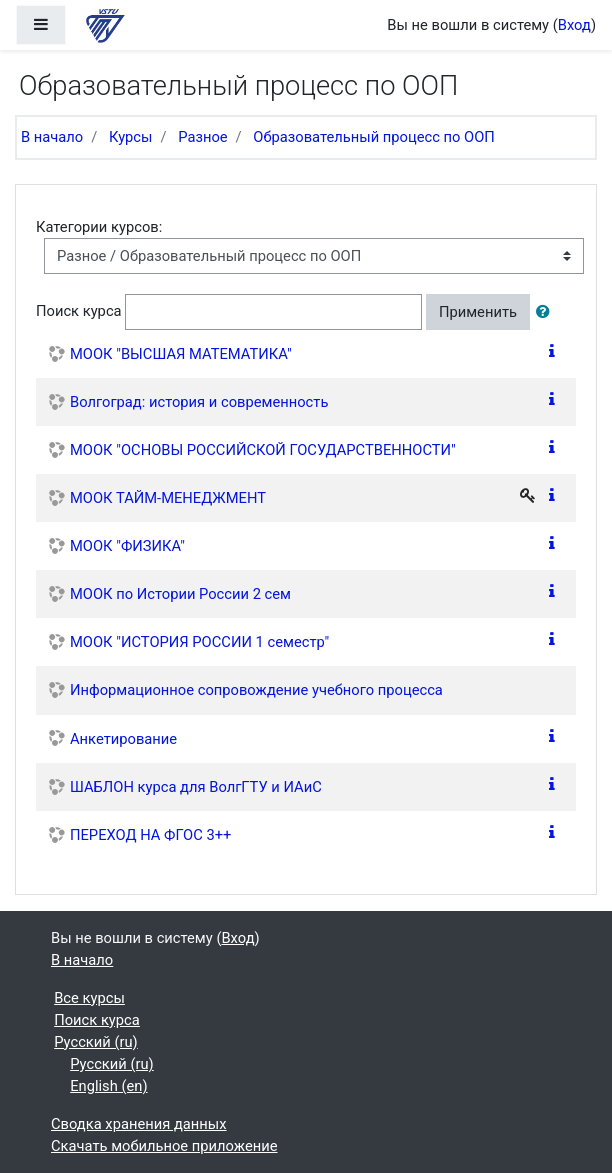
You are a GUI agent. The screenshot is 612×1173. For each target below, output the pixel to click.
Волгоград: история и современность (199, 402)
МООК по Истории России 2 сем (180, 594)
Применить (478, 312)
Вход (574, 25)
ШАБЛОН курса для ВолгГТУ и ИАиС (196, 787)
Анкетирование (123, 739)
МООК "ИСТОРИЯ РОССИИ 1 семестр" (199, 642)
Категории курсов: (99, 227)
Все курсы (89, 998)
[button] (547, 312)
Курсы (131, 137)
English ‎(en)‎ (108, 1086)
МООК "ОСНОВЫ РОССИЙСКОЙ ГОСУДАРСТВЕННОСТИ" (263, 450)
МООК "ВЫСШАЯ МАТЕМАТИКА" (181, 354)
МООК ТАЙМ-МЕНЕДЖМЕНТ (168, 498)
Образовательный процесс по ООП (374, 137)
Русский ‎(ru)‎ (96, 1042)
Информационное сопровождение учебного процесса (256, 690)
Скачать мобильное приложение (164, 1146)
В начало (52, 137)
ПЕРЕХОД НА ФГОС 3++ (150, 835)
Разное (202, 137)
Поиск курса (79, 311)
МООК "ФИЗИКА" (127, 546)
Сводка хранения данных (139, 1124)
